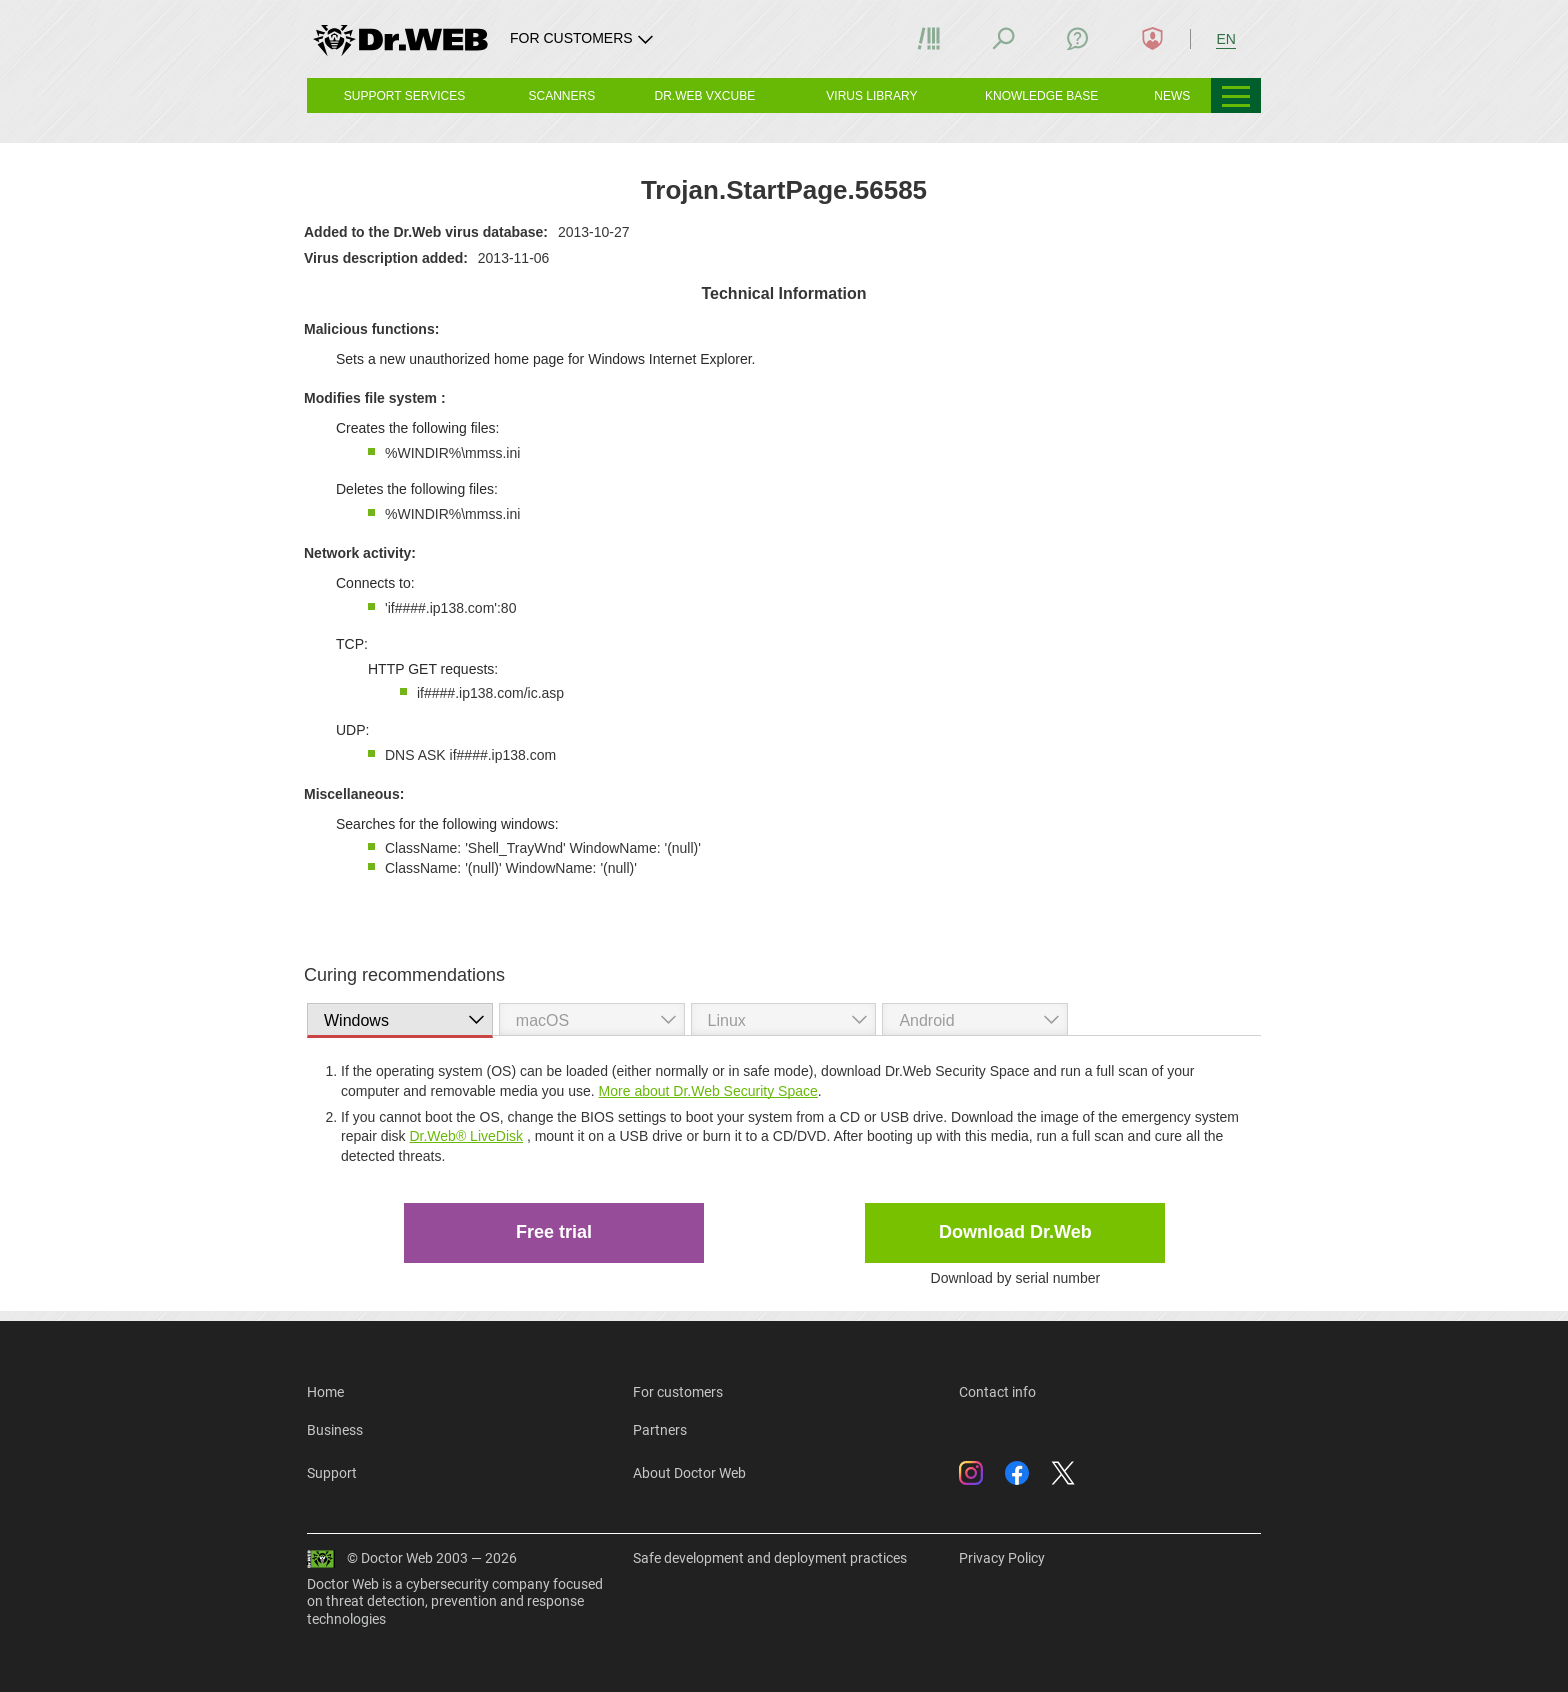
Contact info (997, 1392)
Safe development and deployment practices (770, 1558)
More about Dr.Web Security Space (708, 1091)
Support (332, 1473)
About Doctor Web (689, 1473)
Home (325, 1392)
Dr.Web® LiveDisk (466, 1136)
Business (335, 1430)
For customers (678, 1392)
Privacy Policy (1002, 1558)
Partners (660, 1430)
